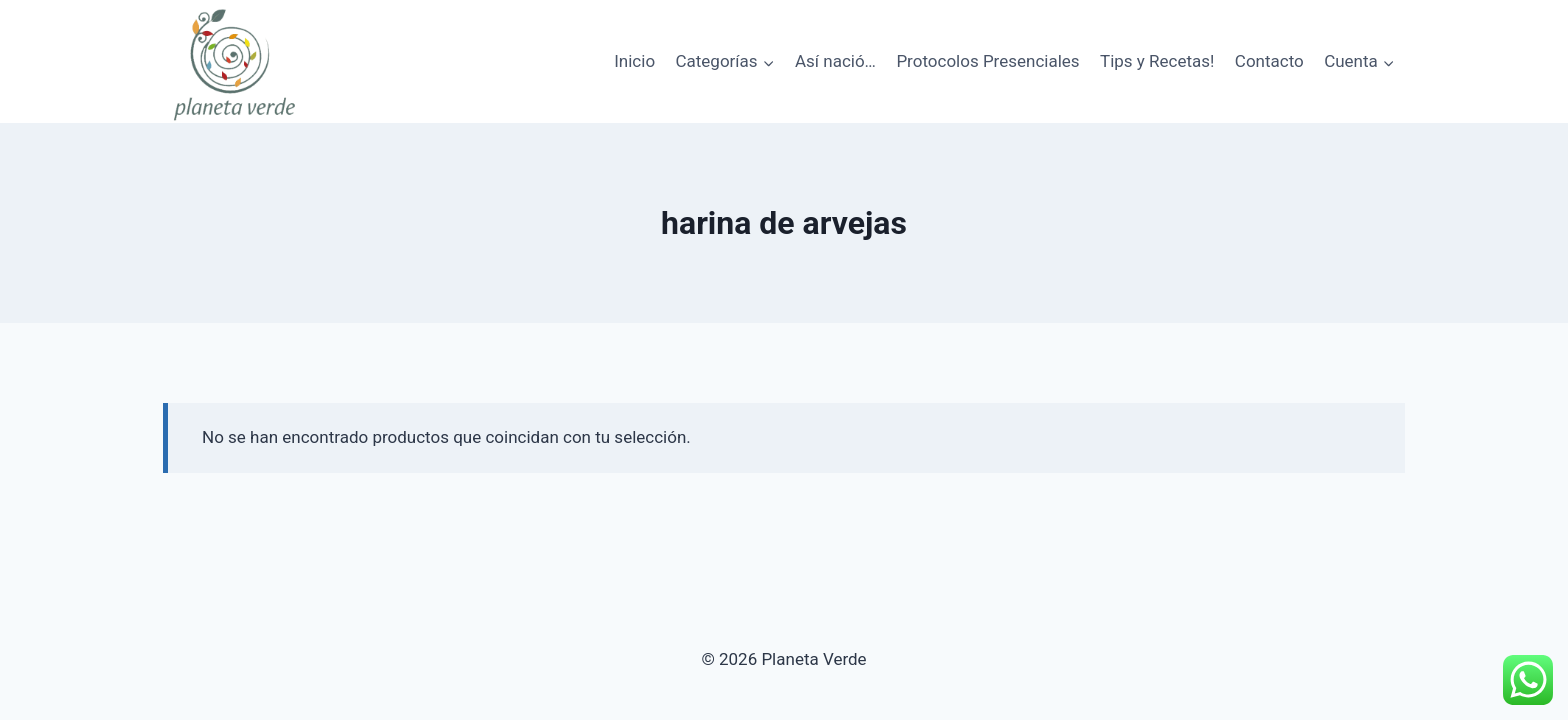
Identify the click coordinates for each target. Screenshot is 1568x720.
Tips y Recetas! (1157, 61)
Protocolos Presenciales (987, 61)
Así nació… (835, 61)
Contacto (1269, 61)
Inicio (634, 61)
